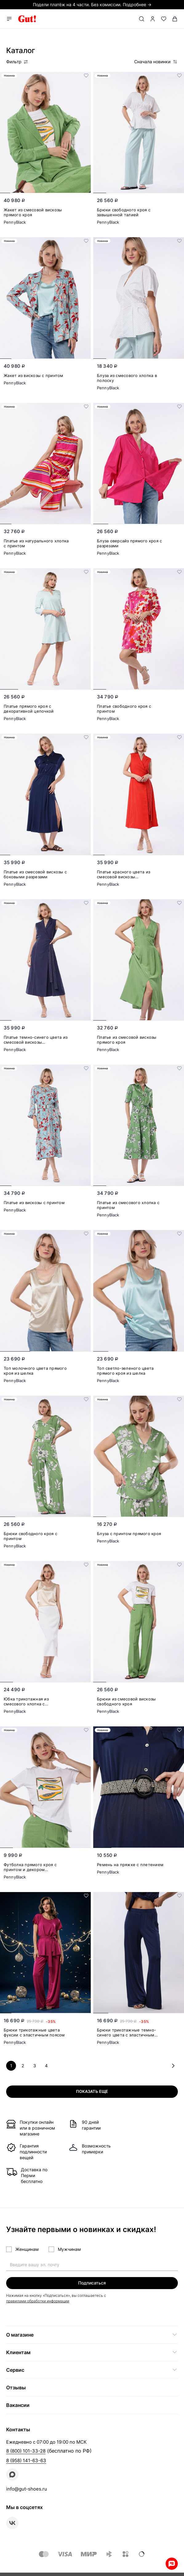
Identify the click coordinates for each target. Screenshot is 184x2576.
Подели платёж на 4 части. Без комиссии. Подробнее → (92, 4)
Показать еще (92, 2091)
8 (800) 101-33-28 (26, 2451)
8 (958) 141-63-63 (26, 2460)
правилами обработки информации (37, 2301)
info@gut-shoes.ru (26, 2489)
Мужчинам (69, 2249)
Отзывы (16, 2387)
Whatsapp (172, 2563)
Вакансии (18, 2405)
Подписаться (92, 2282)
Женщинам (27, 2249)
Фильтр (17, 61)
